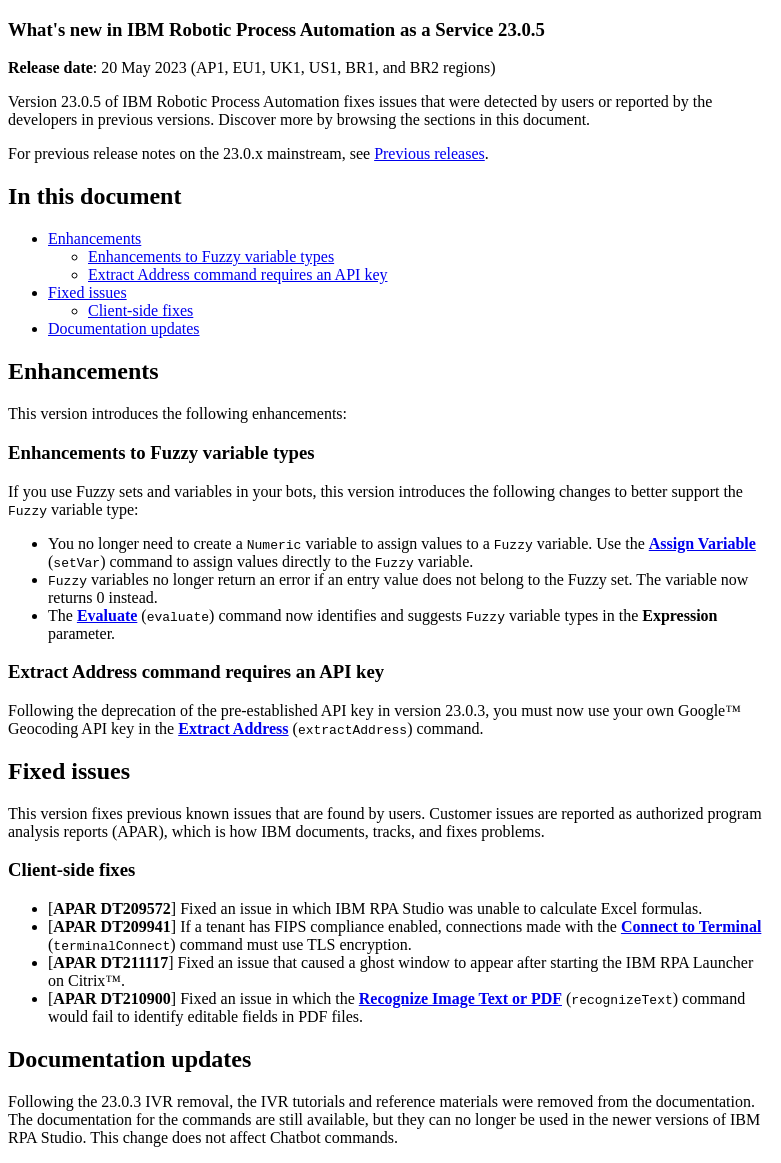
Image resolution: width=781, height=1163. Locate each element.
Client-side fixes (140, 310)
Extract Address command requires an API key (237, 274)
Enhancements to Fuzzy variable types (211, 256)
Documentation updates (124, 328)
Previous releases (429, 153)
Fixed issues (87, 292)
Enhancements (94, 238)
